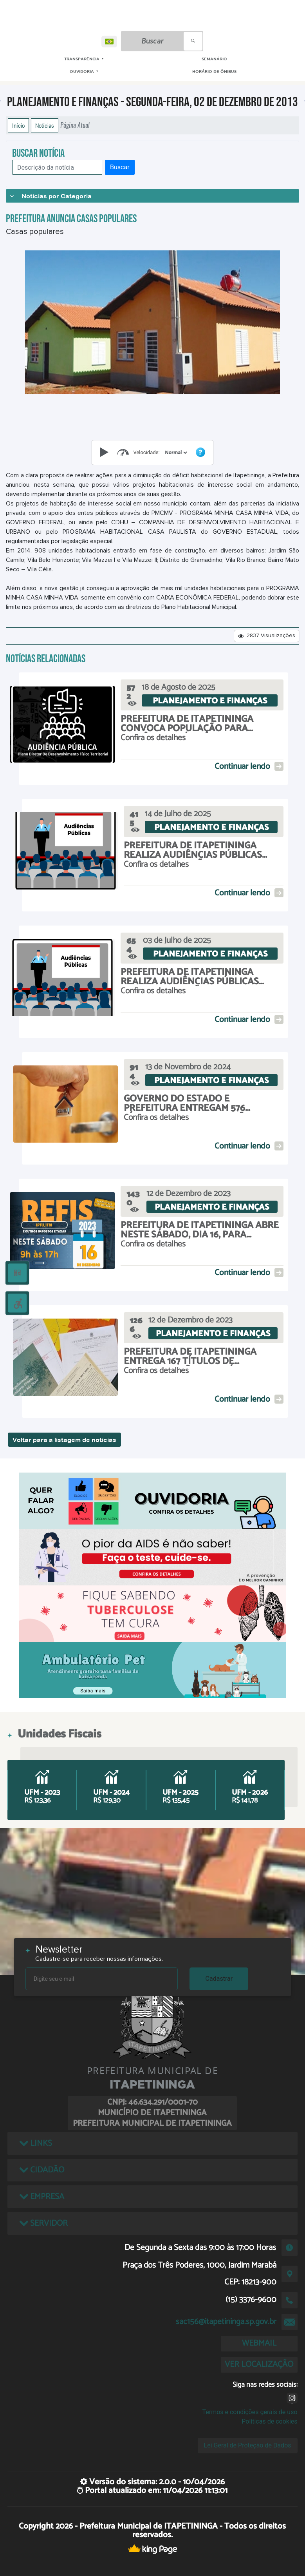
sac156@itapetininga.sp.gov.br (226, 2321)
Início (18, 125)
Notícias (44, 125)
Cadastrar (219, 1978)
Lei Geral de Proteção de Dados (247, 2445)
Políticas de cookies (269, 2421)
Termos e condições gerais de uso (249, 2412)
